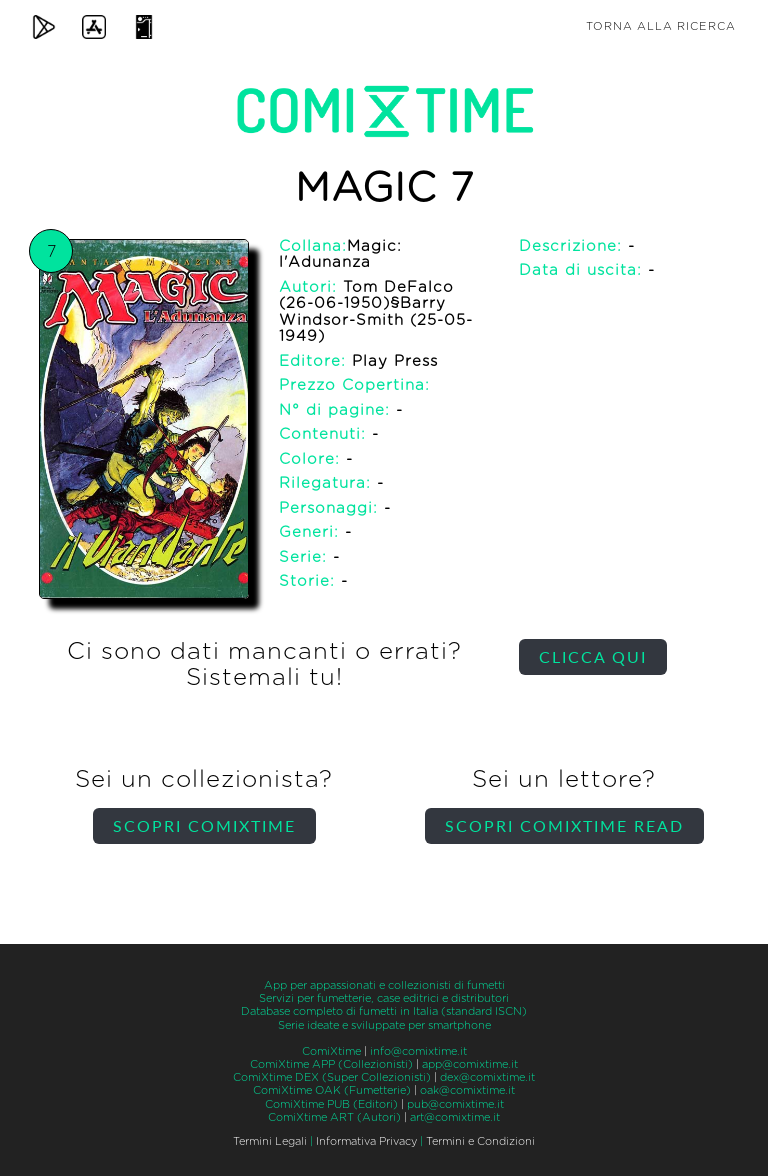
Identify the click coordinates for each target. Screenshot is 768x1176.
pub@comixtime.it (455, 1104)
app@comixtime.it (470, 1064)
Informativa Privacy (366, 1141)
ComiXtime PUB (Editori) (331, 1104)
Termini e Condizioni (480, 1141)
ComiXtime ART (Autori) (334, 1117)
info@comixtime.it (418, 1051)
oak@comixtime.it (467, 1090)
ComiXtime (331, 1051)
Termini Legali (270, 1141)
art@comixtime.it (455, 1117)
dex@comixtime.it (487, 1077)
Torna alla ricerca (661, 26)
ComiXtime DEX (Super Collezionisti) (332, 1077)
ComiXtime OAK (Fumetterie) (332, 1090)
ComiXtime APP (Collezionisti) (331, 1064)
